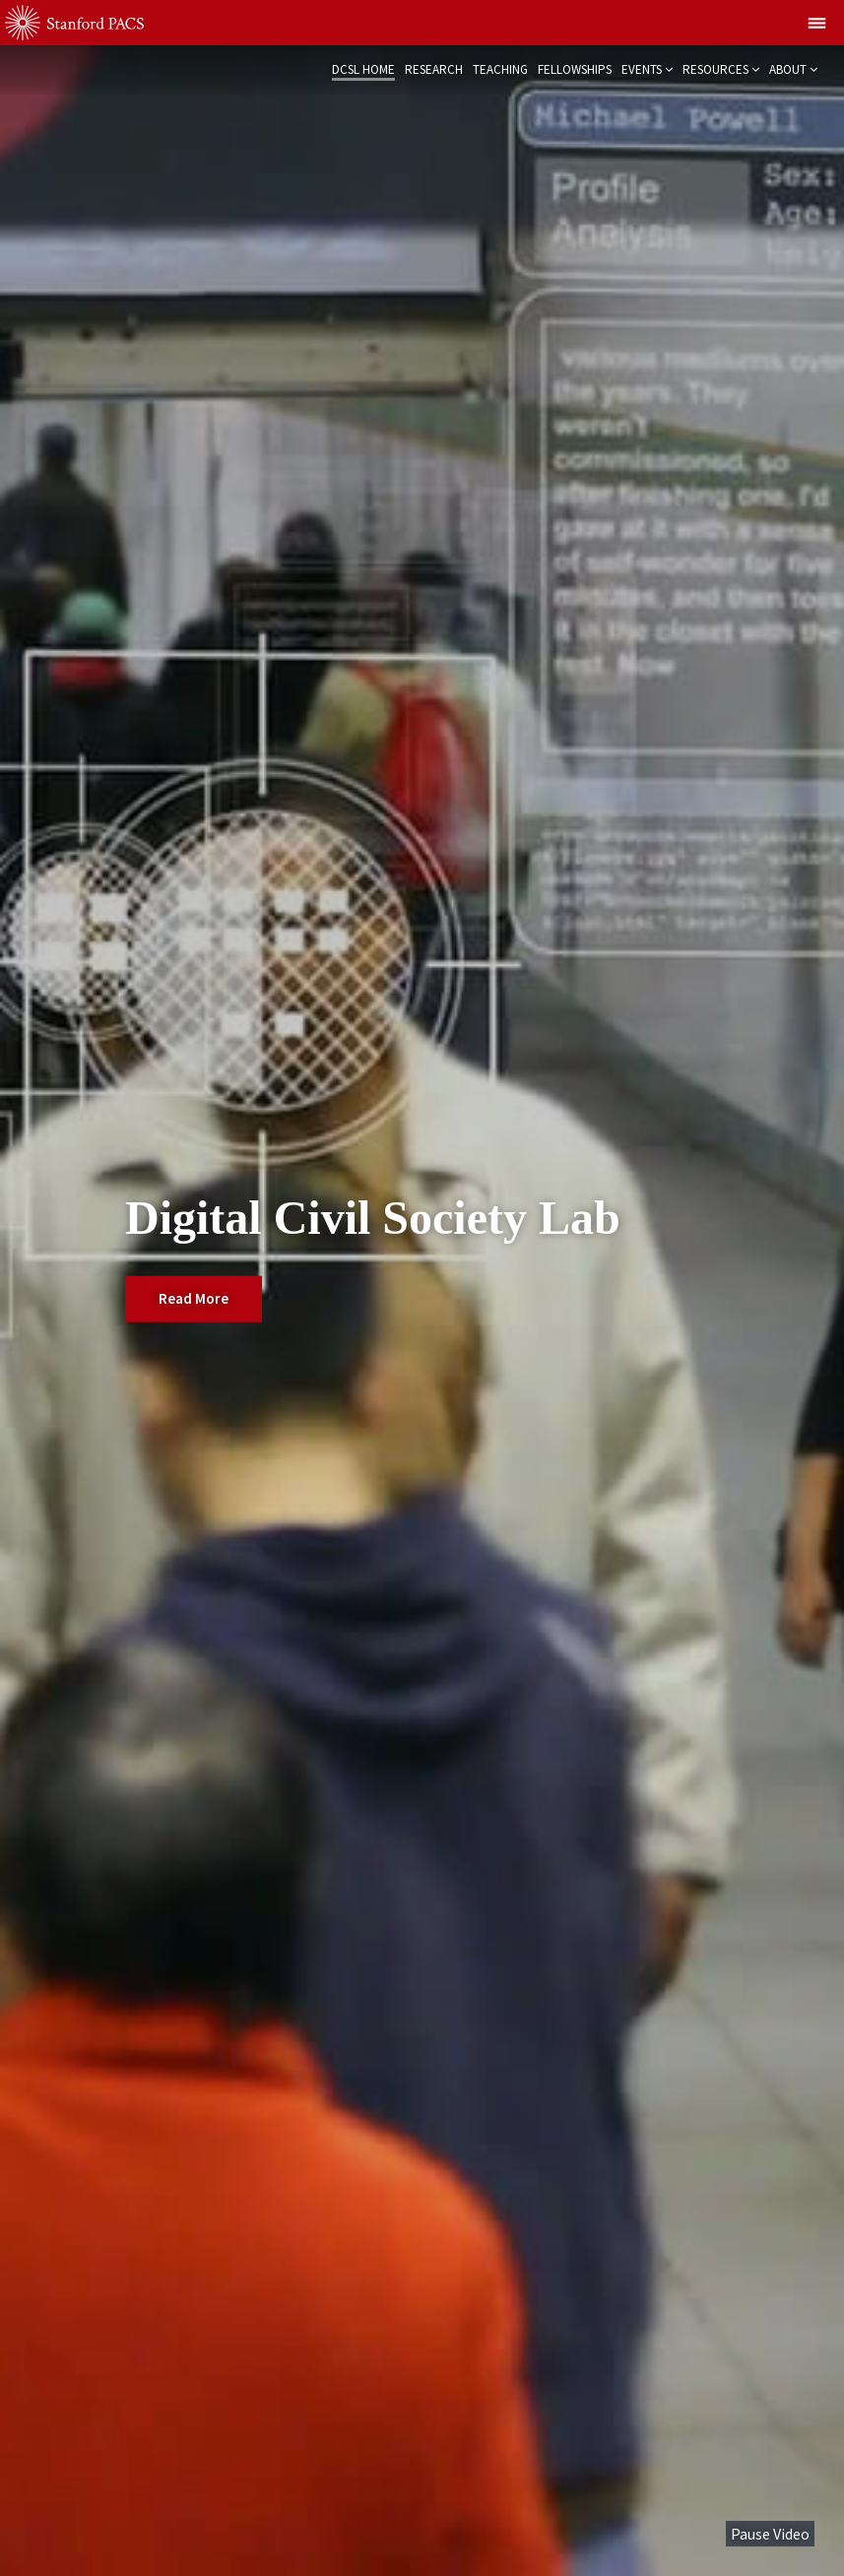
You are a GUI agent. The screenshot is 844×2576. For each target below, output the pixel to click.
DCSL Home (363, 69)
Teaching (500, 69)
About (788, 69)
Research (434, 69)
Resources (715, 69)
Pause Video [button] (770, 2534)
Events (641, 69)
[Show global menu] (817, 23)
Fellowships (575, 69)
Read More (193, 1297)
